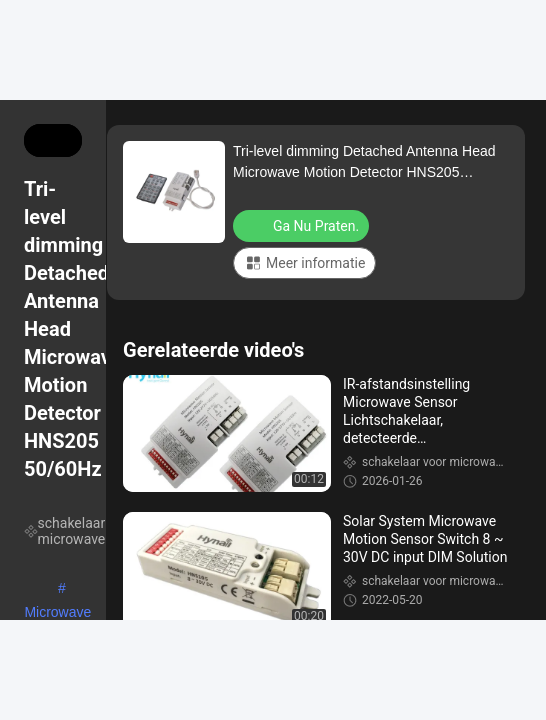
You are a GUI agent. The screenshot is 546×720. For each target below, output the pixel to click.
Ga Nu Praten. (303, 225)
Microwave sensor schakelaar (58, 614)
